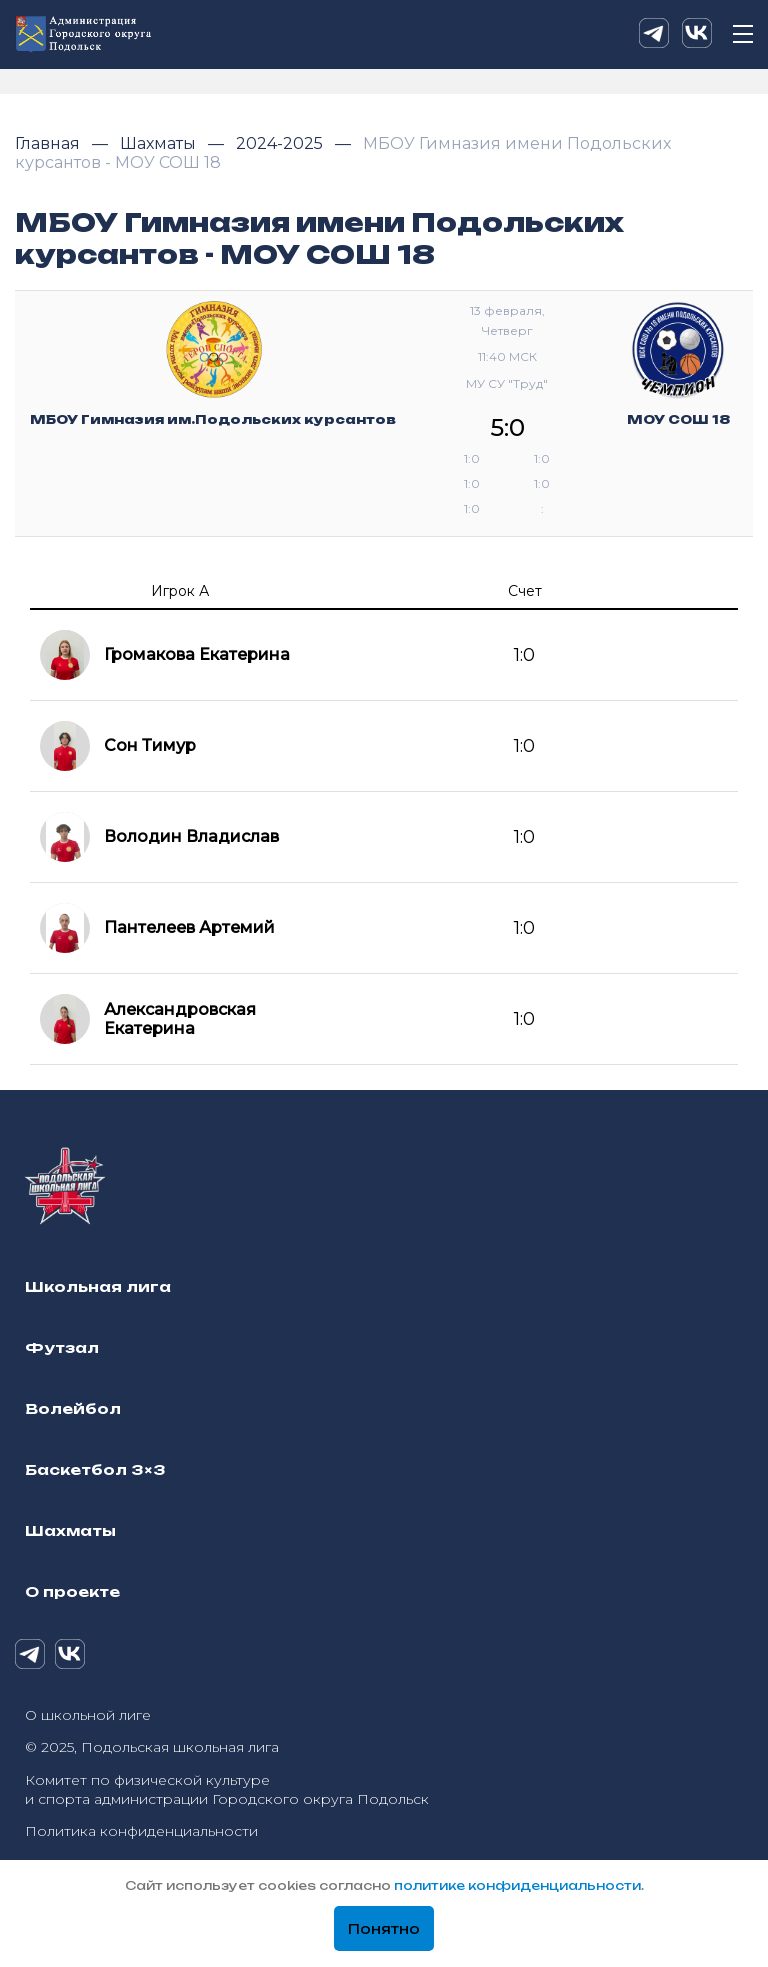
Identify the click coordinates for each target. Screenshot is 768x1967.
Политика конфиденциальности (141, 1831)
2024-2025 (281, 143)
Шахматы (160, 143)
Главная (49, 143)
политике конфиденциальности (517, 1885)
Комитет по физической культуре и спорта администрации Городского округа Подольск (227, 1789)
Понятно (384, 1929)
